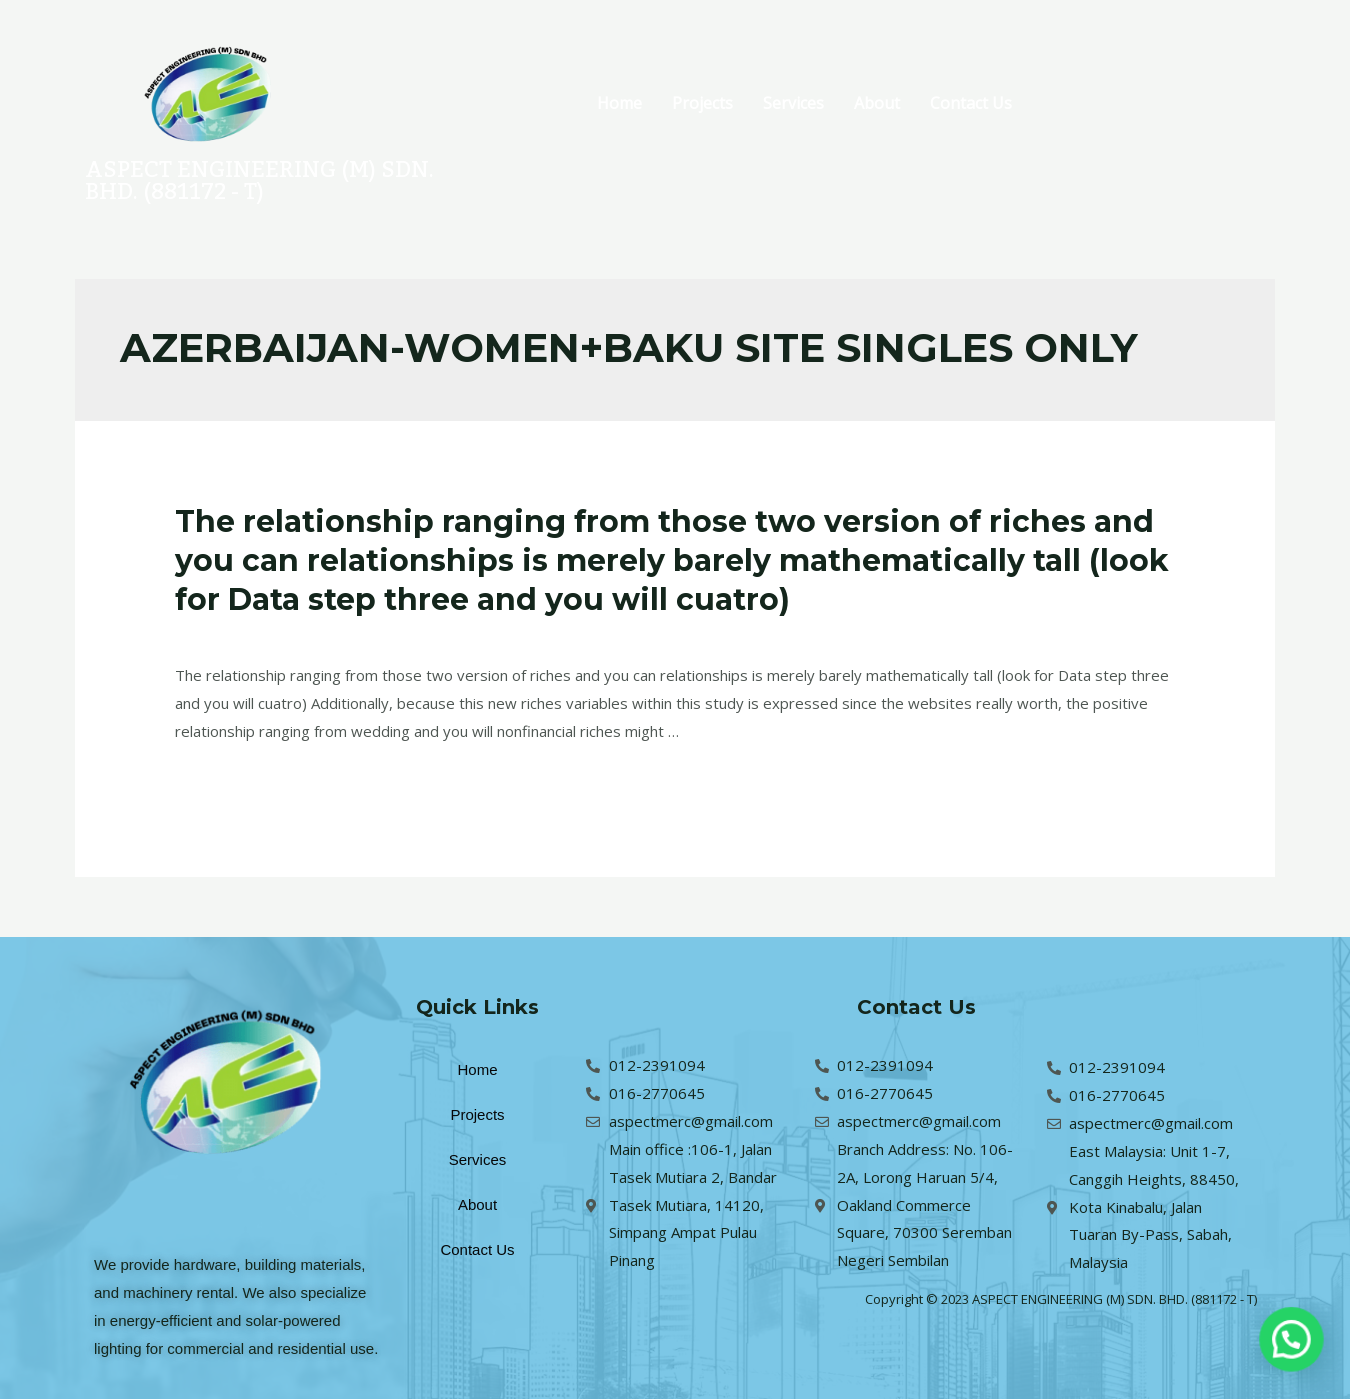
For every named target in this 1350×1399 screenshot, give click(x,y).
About (877, 103)
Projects (702, 103)
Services (793, 103)
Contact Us (971, 103)
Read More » (219, 782)
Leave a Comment (237, 635)
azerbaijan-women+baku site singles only (455, 635)
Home (619, 103)
